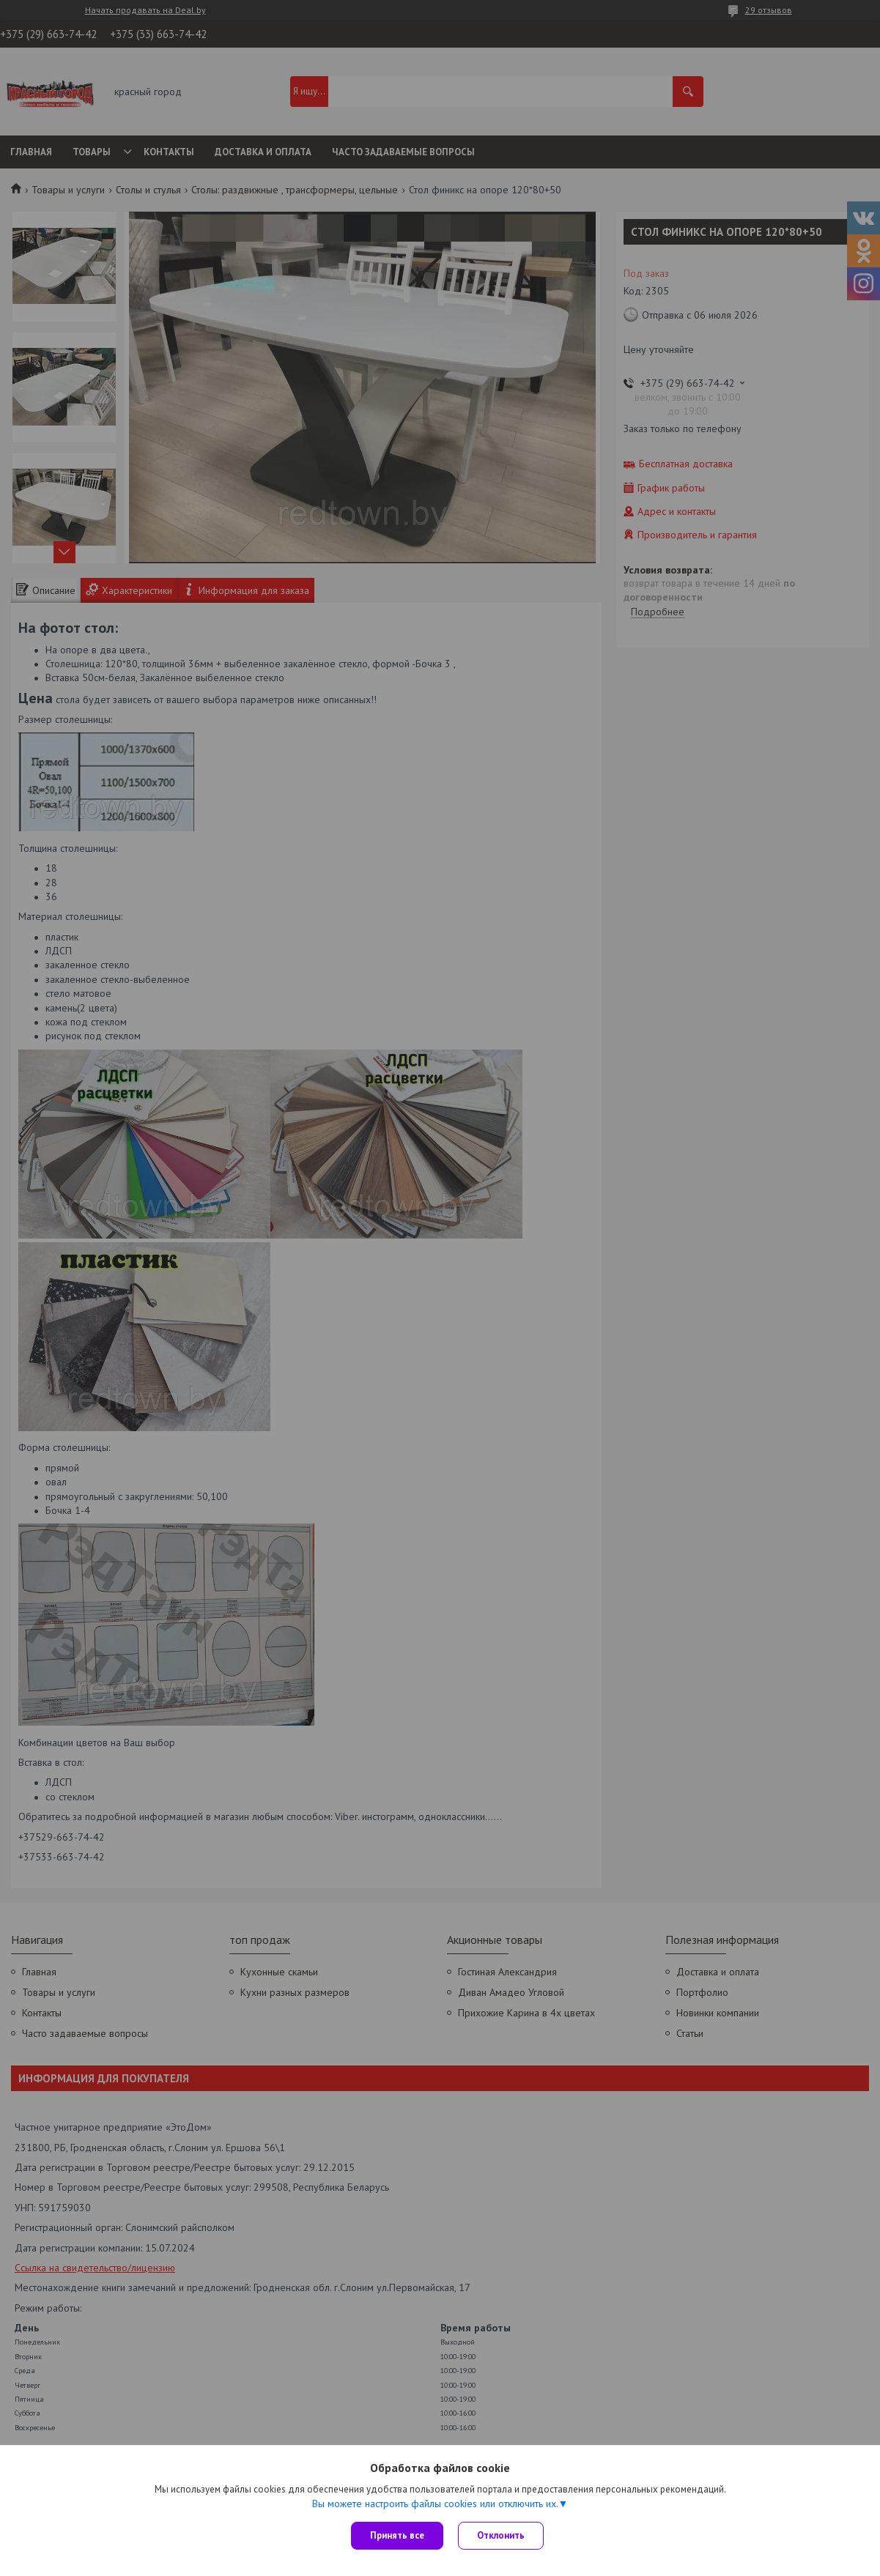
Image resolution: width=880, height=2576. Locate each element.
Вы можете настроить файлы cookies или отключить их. (435, 2503)
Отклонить (501, 2535)
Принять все (397, 2535)
